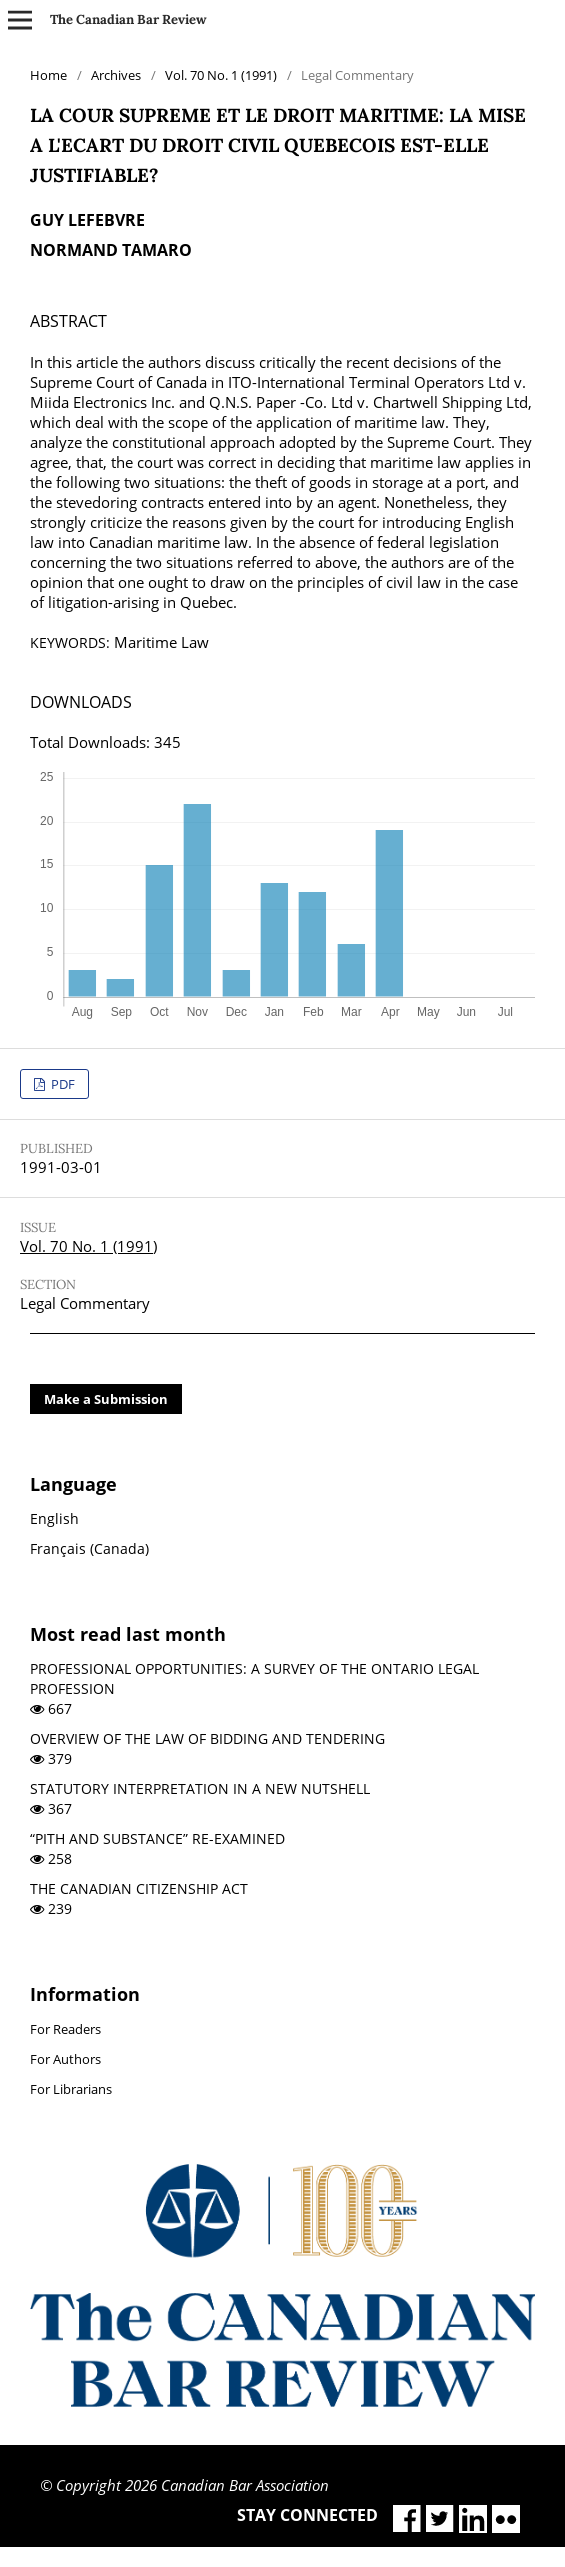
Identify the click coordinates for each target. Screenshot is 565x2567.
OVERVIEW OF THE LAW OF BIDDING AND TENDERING (207, 1738)
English (54, 1518)
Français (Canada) (89, 1548)
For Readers (65, 2029)
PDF (61, 1084)
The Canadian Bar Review (128, 19)
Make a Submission (106, 1399)
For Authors (65, 2059)
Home (48, 75)
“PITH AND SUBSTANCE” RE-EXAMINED (157, 1838)
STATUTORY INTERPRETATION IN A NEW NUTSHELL (200, 1788)
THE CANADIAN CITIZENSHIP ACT (139, 1888)
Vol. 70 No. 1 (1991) (221, 75)
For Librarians (71, 2089)
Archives (116, 75)
